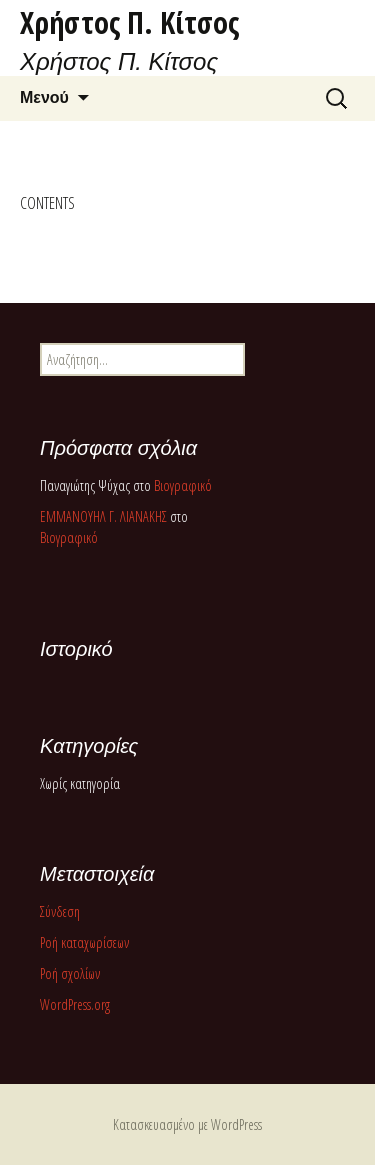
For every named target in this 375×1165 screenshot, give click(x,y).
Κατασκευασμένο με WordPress (187, 1124)
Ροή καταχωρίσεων (84, 942)
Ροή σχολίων (70, 973)
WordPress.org (75, 1004)
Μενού (44, 97)
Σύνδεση (60, 911)
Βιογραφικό (183, 485)
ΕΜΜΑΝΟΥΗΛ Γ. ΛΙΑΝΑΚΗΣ (103, 516)
